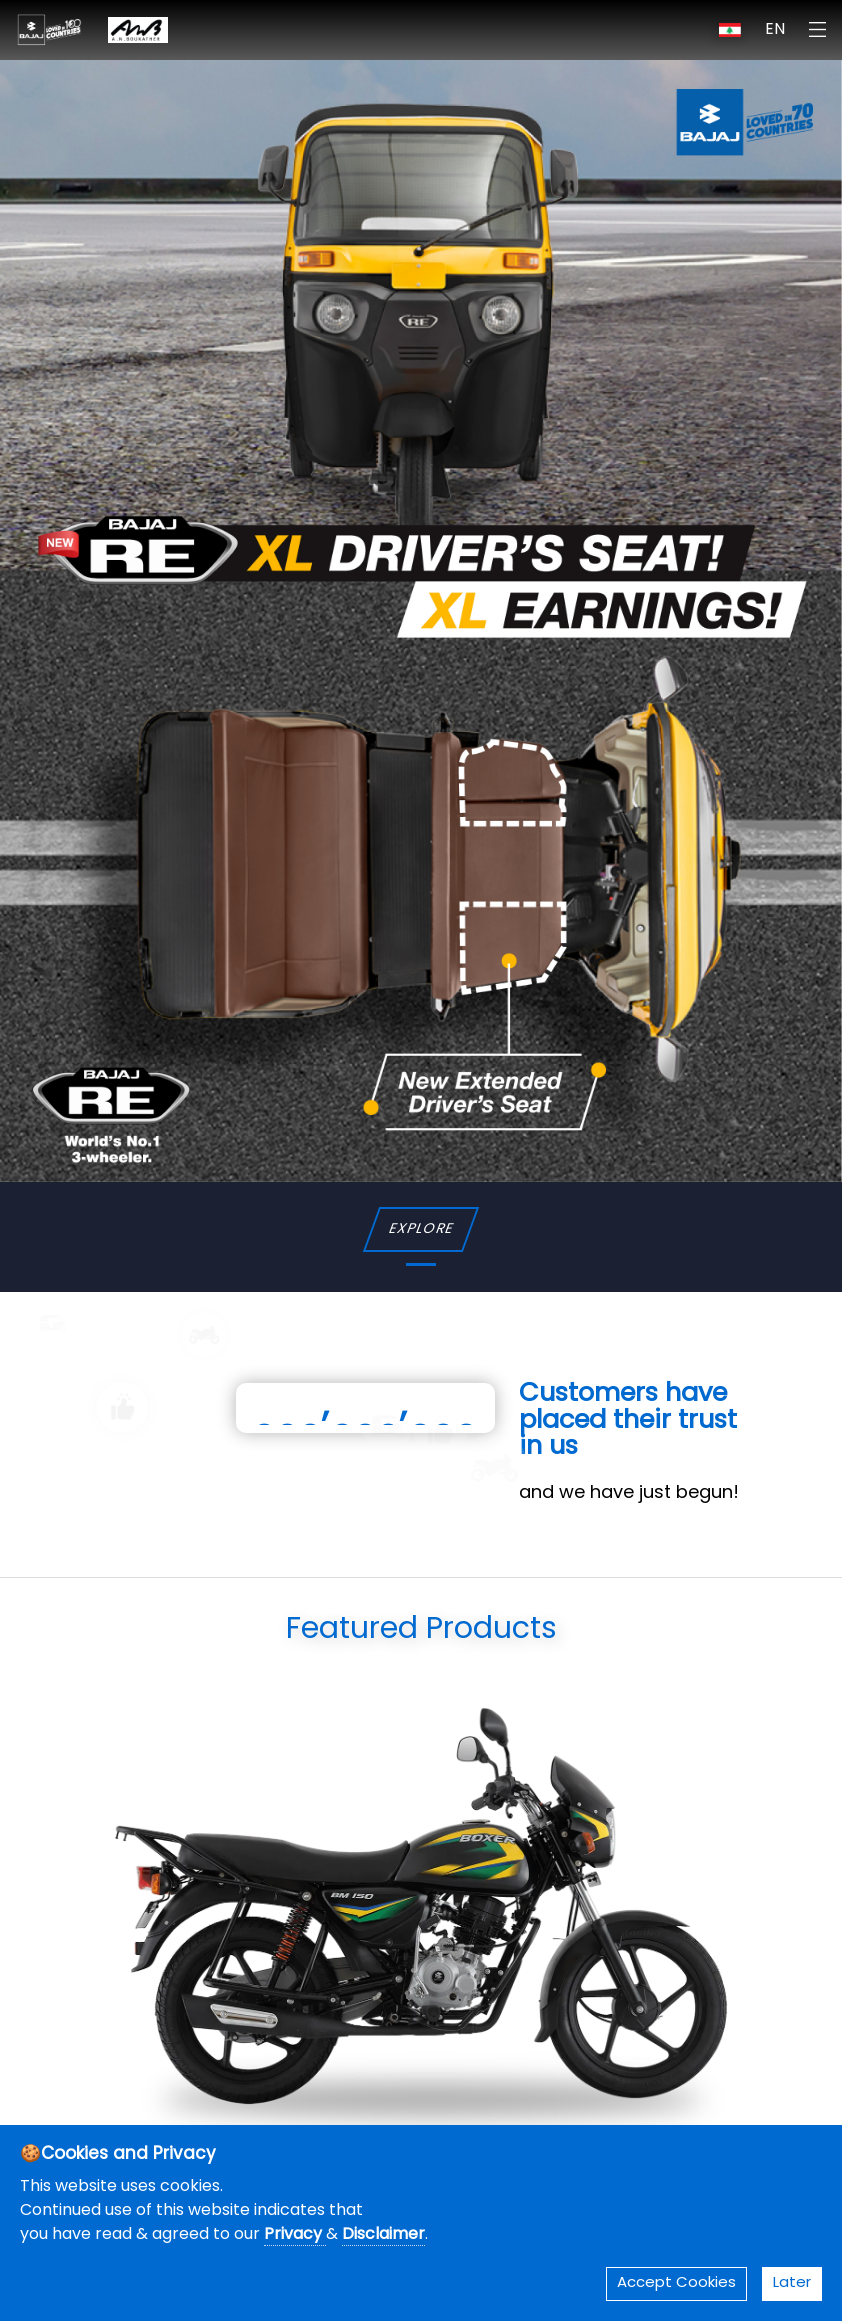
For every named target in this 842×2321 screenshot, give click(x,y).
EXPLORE (420, 1229)
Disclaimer (383, 2235)
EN (775, 30)
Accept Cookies (676, 2283)
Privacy (295, 2235)
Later (792, 2283)
